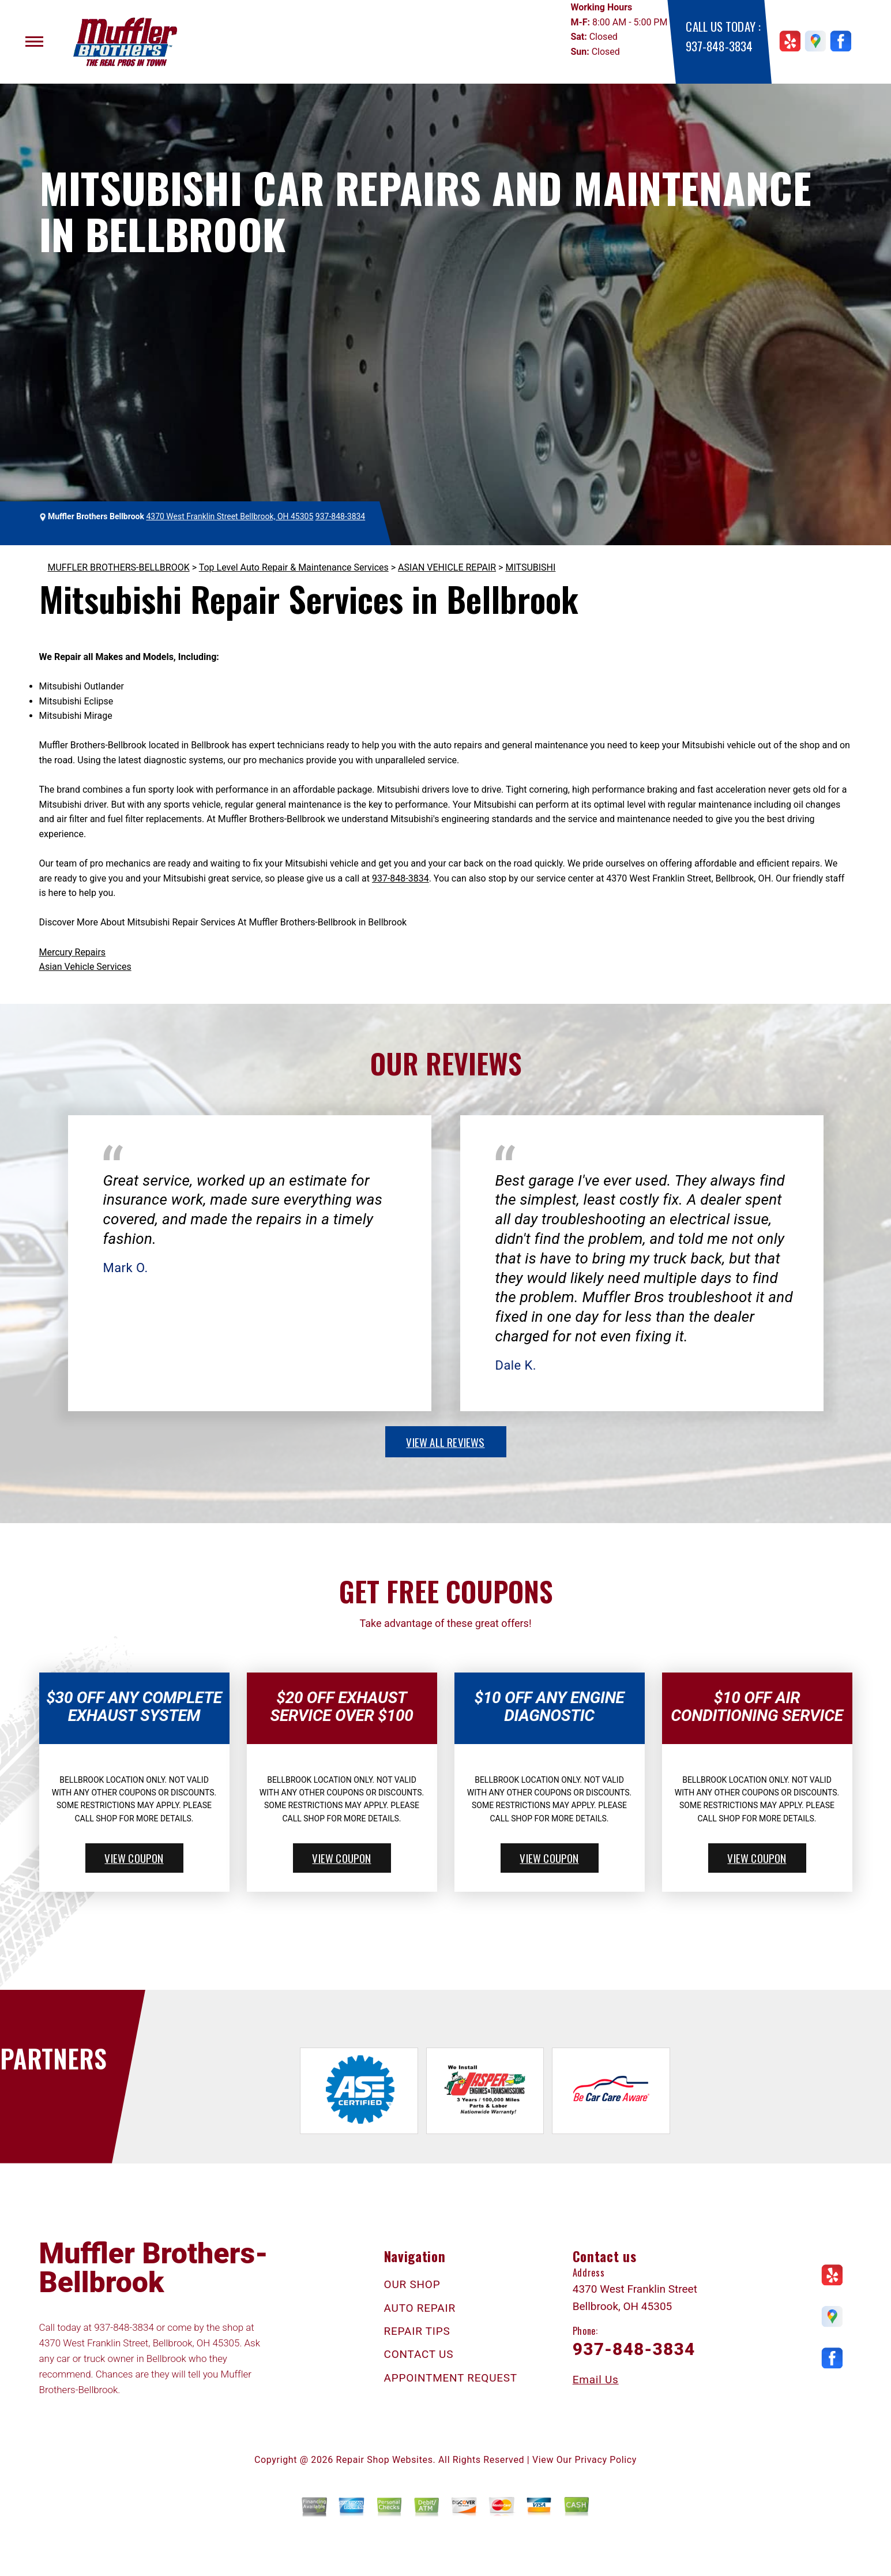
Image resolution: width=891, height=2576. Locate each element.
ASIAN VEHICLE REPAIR (447, 567)
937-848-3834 (719, 46)
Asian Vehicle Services (85, 966)
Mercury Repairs (72, 952)
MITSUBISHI (530, 567)
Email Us (596, 2379)
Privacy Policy (606, 2459)
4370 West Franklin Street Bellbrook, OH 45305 (229, 516)
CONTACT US (419, 2354)
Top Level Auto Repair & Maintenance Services (294, 567)
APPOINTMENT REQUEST (450, 2377)
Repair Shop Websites (384, 2459)
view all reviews (445, 1442)
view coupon (133, 1858)
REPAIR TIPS (417, 2331)
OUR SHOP (412, 2284)
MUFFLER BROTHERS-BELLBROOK (119, 567)
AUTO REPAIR (420, 2308)
